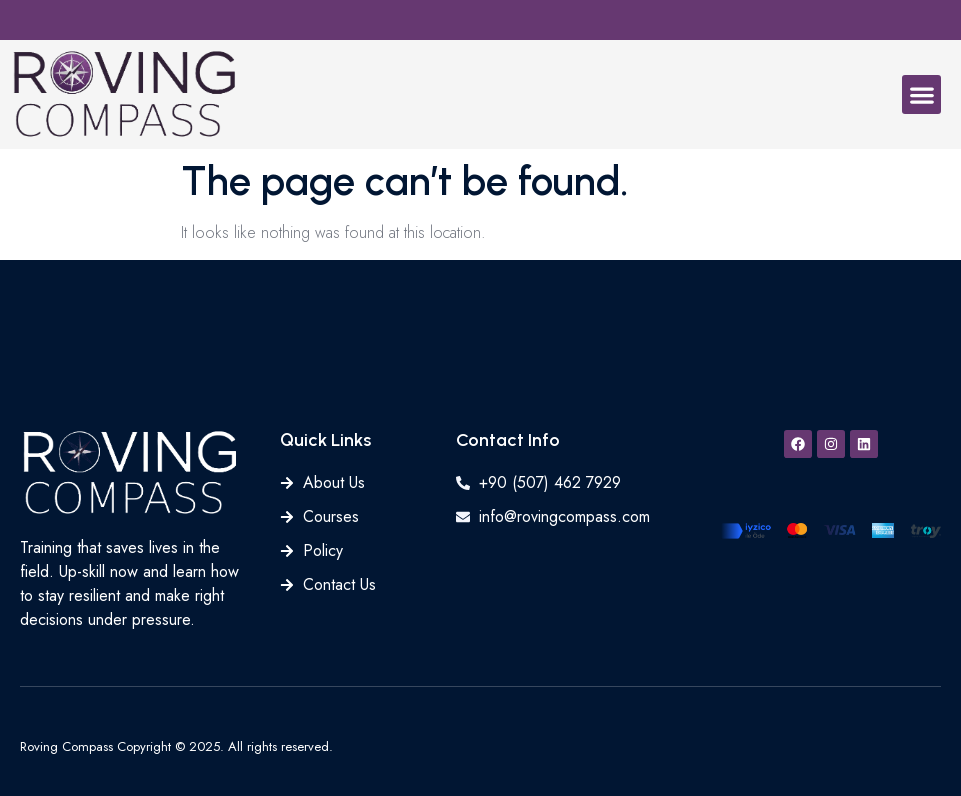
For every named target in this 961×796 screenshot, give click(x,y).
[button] (921, 94)
